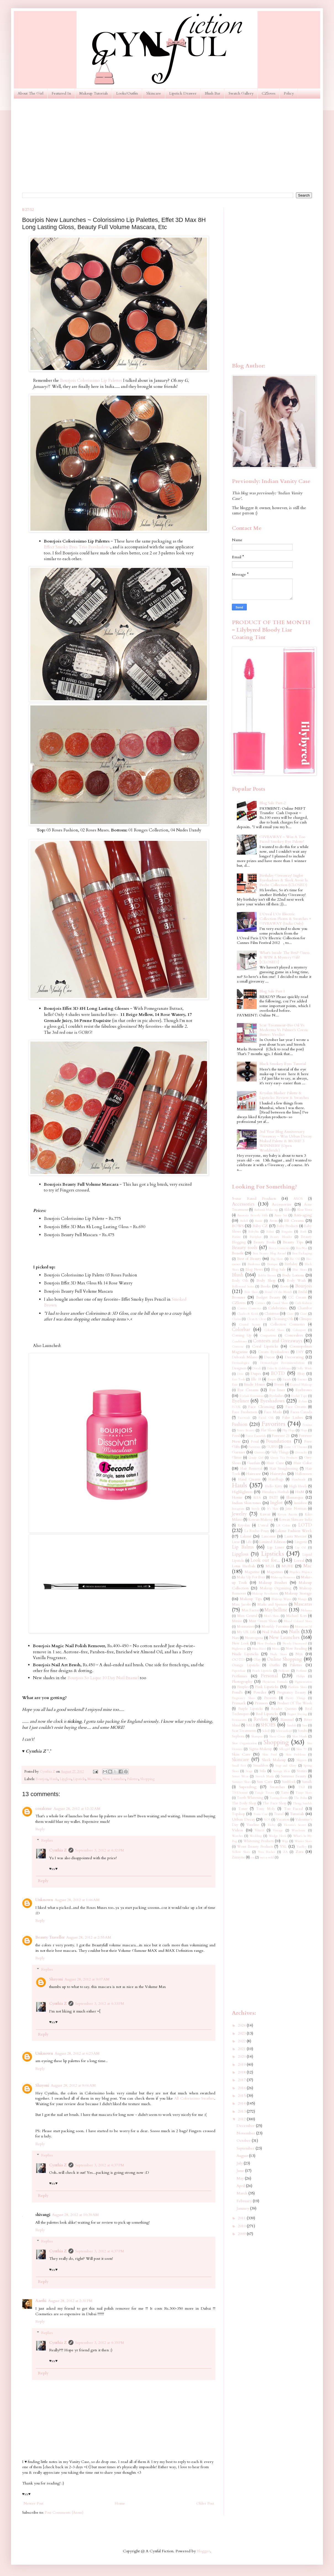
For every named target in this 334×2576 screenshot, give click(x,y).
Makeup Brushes (273, 1582)
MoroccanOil (303, 1627)
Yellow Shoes (241, 1852)
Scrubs (302, 1731)
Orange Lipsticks (245, 1665)
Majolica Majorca (301, 1572)
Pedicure (284, 1671)
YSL (283, 1846)
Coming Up (241, 1335)
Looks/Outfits (127, 93)
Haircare (253, 1473)
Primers (261, 1703)
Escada (286, 1379)
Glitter (237, 1457)
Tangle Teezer (264, 1793)
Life (249, 1542)
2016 (242, 2088)
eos (252, 1857)
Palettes (133, 1779)
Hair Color (302, 1463)
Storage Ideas (281, 1771)
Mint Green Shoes (263, 1621)
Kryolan (244, 1525)
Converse (238, 1347)
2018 (242, 2072)
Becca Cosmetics (279, 1248)
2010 (242, 2226)
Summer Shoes (241, 1782)
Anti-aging (303, 1215)
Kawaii (265, 1514)
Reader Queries (283, 1708)
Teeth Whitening (250, 1798)
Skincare (153, 93)
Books (266, 1286)
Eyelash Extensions (251, 1396)
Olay (257, 1659)
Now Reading (296, 1648)
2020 (242, 2056)
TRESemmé (240, 1793)
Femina (307, 1425)
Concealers (294, 1335)
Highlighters (242, 1491)
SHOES (268, 1725)
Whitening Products (258, 1841)
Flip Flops (288, 1430)
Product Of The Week (294, 1703)
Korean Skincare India (295, 1519)
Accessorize (281, 1204)
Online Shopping (284, 1659)
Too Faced (293, 1808)
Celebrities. (278, 1308)
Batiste (236, 1237)
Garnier (238, 1452)
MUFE (287, 1566)
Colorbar (241, 1329)
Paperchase (239, 1671)
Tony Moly (265, 1809)
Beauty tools (244, 1247)
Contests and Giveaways (277, 1341)
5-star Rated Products (254, 1198)
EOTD (278, 1373)
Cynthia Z (58, 1850)
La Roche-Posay (256, 1531)
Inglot (276, 1502)
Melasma (306, 1610)
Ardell (244, 1221)
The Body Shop (244, 1803)
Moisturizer (245, 1626)
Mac (307, 1566)
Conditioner (239, 1341)
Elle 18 (256, 1379)
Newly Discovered (295, 1643)
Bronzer (238, 1297)
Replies (47, 1840)
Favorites (273, 1424)
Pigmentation (303, 1682)
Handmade (299, 1479)
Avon (273, 1221)
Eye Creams (248, 1389)
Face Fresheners (244, 1412)
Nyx (299, 1654)
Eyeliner (240, 1401)
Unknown (44, 1900)
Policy (289, 93)
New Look (240, 1643)
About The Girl (30, 93)
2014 (242, 2103)
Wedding (256, 1836)
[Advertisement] (167, 145)
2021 (242, 2048)
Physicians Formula (275, 1682)
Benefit (237, 1253)
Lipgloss (65, 1779)
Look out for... (265, 1560)
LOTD (305, 1525)
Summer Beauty (294, 1776)
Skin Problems (296, 1755)
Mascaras (94, 1779)
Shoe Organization (244, 1743)
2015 (242, 2095)
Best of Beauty (249, 1258)
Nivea (276, 1649)
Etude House (254, 1384)
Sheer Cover (277, 1736)
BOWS (238, 1225)
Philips (300, 1676)
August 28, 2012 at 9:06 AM (73, 2085)
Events (279, 1384)
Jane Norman (295, 1508)
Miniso (237, 1621)
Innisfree (300, 1503)
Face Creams (295, 1407)
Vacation (283, 1819)
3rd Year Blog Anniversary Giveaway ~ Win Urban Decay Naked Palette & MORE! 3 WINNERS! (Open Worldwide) (285, 1141)
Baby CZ (260, 1225)
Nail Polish (271, 1632)
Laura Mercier (295, 1536)
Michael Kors (296, 1616)
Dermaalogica (240, 1363)
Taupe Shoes (303, 1793)
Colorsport (299, 1330)
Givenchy (301, 1452)
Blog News (254, 1269)
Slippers (301, 1760)
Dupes (256, 1373)
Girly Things (279, 1452)
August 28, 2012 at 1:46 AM (77, 1900)
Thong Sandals (302, 1803)
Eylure (302, 1401)
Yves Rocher (266, 1852)
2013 (242, 2111)
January (243, 2208)
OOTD (238, 1659)
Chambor (305, 1308)
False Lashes (292, 1417)
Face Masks (273, 1412)
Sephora (238, 1736)
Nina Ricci (259, 1649)
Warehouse (298, 1830)
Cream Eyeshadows (273, 1352)
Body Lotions (293, 1275)
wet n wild (267, 1857)
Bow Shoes (251, 1292)
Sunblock (289, 1782)
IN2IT (273, 1497)
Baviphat (255, 1237)
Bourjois (42, 1779)
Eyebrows (303, 1389)
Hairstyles (278, 1473)
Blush (237, 1275)
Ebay (301, 1374)
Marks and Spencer (272, 1604)
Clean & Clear (256, 1319)
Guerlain (253, 1463)
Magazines (275, 1572)
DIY (300, 1351)
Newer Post (33, 2503)
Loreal (299, 1560)
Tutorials (297, 1813)
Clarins (236, 1319)
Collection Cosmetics (287, 1324)
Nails (294, 1631)
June (241, 2170)
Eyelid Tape (299, 1396)
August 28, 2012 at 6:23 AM (77, 2053)
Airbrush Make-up (266, 1210)
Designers (239, 1368)
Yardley (301, 1847)
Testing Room (278, 1798)
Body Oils (240, 1280)
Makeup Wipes (281, 1599)
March (242, 2193)
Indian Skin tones (246, 1503)
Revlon (261, 1719)
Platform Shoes (297, 1687)
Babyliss (253, 1232)
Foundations (278, 1441)
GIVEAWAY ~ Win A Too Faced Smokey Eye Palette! (282, 839)
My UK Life (246, 1632)
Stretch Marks (264, 1776)
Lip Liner (275, 1547)
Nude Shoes (278, 1654)
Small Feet (239, 1766)
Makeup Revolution (265, 1594)
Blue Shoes (299, 1270)
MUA (270, 1566)
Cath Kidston (303, 1303)
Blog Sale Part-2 (272, 803)
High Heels (298, 1486)
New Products (266, 1643)
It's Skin (272, 1509)
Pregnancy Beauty (291, 1692)
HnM (299, 1491)
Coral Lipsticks (265, 1346)
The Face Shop (274, 1803)
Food (236, 1436)
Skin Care (241, 1754)
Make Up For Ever (251, 1577)
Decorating (294, 1357)
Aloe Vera (304, 1210)
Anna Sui (280, 1215)
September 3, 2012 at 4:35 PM (99, 2342)
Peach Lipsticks (262, 1671)
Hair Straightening (283, 1468)
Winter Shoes (303, 1841)
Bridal (302, 1292)
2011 (242, 2218)
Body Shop (265, 1280)
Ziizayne (238, 1857)
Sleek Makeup (274, 1759)
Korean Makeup (260, 1519)
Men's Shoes (272, 1616)
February (245, 2201)
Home (120, 2503)
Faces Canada (301, 1412)
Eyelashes (276, 1396)
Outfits (274, 1665)
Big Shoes (277, 1259)
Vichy (271, 1825)
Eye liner (277, 1389)
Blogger (203, 2551)
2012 (242, 2119)
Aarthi (40, 2300)
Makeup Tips (251, 1598)
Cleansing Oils (282, 1319)
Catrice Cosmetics (249, 1308)
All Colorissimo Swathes (194, 2098)
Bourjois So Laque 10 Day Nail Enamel (103, 1678)
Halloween (303, 1474)
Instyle (255, 1509)
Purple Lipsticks (250, 1708)
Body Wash (296, 1280)
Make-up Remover (283, 1577)
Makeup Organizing (275, 1588)
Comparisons (268, 1335)
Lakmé (245, 1536)
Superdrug (247, 1786)
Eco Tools (238, 1379)
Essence (302, 1379)
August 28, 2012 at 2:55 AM (88, 1937)
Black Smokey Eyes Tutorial (282, 1063)
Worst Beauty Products (255, 1846)
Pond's (237, 1692)
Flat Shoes (268, 1430)
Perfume (301, 1671)
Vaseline (252, 1825)
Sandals (291, 1725)
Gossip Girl (255, 1458)
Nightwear (239, 1649)
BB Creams (294, 1220)
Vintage (278, 1830)
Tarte (285, 1792)
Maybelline (275, 1610)
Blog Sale (278, 1269)
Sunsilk (307, 1782)
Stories (302, 1771)
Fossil (255, 1441)
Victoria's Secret (295, 1825)
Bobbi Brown (267, 1275)
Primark (239, 1703)
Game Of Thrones (295, 1447)
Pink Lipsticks (267, 1686)
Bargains (286, 1232)
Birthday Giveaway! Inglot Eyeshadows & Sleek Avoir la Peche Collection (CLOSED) (283, 880)
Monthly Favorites (275, 1626)
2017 (242, 2080)
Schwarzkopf (283, 1731)
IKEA (257, 1498)
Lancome (268, 1536)
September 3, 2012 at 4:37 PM (99, 2165)
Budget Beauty (268, 1297)
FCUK (236, 1407)
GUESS (272, 1447)
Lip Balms (243, 1547)
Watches (237, 1836)
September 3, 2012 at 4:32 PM (99, 1850)
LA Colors (283, 1525)
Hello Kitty (273, 1486)
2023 (242, 2033)
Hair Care (275, 1463)
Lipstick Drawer (183, 93)
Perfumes (239, 1676)
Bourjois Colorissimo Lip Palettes (91, 380)
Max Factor (250, 1610)
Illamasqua (294, 1497)
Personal (269, 1676)
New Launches (113, 1779)
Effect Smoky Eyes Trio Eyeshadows (77, 547)
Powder (259, 1692)
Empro (271, 1379)
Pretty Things (296, 1698)
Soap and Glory (285, 1766)
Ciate (290, 1314)
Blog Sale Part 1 (272, 991)
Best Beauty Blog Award (269, 1253)
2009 (242, 2233)
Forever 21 (281, 1435)
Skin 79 (301, 1749)
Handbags (275, 1479)
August (243, 2155)
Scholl (266, 1731)
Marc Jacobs (241, 1604)
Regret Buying (297, 1714)
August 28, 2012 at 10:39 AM (75, 2214)
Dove (240, 1374)
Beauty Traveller (50, 1937)
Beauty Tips (293, 1242)
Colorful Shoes (274, 1330)
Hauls (53, 1779)
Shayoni (56, 1979)
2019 (242, 2064)
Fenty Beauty (246, 1430)
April (241, 2185)
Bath (303, 1232)
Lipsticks (79, 1779)
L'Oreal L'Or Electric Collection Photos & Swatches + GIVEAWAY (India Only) (285, 918)
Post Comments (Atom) (64, 2512)
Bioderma (254, 1264)
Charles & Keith (247, 1314)
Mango (302, 1599)
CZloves (268, 93)
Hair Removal (251, 1468)
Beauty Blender (281, 1237)
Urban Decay (243, 1819)
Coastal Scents (249, 1324)
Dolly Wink (304, 1368)
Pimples (243, 1687)
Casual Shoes (280, 1303)
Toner (243, 1809)
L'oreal (263, 1525)
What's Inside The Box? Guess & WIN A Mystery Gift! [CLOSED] (284, 957)
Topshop (238, 1814)
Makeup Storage (298, 1593)
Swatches (277, 1786)
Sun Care (264, 1781)
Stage (249, 1771)
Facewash (244, 1418)
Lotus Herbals (243, 1566)
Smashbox (260, 1765)
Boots (284, 1286)
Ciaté (303, 1314)
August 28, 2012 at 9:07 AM (87, 1979)
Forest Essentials (256, 1436)
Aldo (287, 1210)
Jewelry (239, 1514)
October (244, 2140)
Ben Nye (301, 1248)
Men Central (247, 1616)
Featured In (61, 93)
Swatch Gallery (241, 93)
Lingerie (301, 1542)
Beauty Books (264, 1242)
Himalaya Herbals (275, 1492)
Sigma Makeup (260, 1749)
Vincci (259, 1830)
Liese (236, 1542)
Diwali (256, 1368)
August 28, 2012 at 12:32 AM (77, 1808)
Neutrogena (254, 1638)
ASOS (298, 1198)
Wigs (285, 1841)
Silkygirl (284, 1749)
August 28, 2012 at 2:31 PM (70, 2300)
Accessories (243, 1204)
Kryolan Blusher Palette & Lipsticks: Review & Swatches (284, 1095)
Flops (304, 1430)
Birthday (291, 1264)
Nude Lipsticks (245, 1654)
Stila (262, 1771)
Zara (299, 1851)
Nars (235, 1638)
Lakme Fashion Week (293, 1530)
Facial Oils (266, 1418)
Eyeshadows (272, 1401)
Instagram (238, 1509)
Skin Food (269, 1755)
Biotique (272, 1264)
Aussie (259, 1221)
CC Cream (297, 1297)
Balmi (270, 1232)
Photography (242, 1681)
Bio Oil (295, 1259)
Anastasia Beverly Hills (252, 1215)
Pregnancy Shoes (243, 1698)
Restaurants (239, 1720)
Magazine (252, 1572)
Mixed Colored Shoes (298, 1621)
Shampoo (257, 1736)
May (241, 2178)
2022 (242, 2041)
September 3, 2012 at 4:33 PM (99, 2003)
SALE (250, 1725)
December (246, 2125)
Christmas (271, 1313)
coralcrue (43, 1808)
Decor (269, 1357)
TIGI (301, 1787)
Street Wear (240, 1776)
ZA (285, 1852)
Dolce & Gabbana (279, 1368)
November (246, 2133)
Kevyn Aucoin (287, 1514)
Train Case (260, 1814)
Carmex (260, 1303)
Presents (270, 1698)
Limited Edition (272, 1541)
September (246, 2148)
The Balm (300, 1798)
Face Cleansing (261, 1406)
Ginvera (259, 1452)
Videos (237, 1830)
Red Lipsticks (267, 1713)
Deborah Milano (244, 1357)
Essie (235, 1385)
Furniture (254, 1447)
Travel (278, 1814)
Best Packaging (302, 1253)
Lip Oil (300, 1547)
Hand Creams (249, 1479)
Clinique (305, 1319)
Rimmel (287, 1719)
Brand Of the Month (278, 1292)
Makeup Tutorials (93, 93)
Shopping (147, 1779)
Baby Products (287, 1226)
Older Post (205, 2503)
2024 (242, 2025)
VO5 (267, 1820)
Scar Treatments (244, 1731)
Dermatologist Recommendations (282, 1363)
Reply (40, 1829)
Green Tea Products (283, 1458)
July (240, 2163)
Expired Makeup (301, 1385)
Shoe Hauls (299, 1736)
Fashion (240, 1424)
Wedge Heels (277, 1836)
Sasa (304, 1725)
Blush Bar (212, 93)
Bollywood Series (243, 1286)
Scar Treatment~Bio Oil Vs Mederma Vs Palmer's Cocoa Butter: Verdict (283, 1030)
